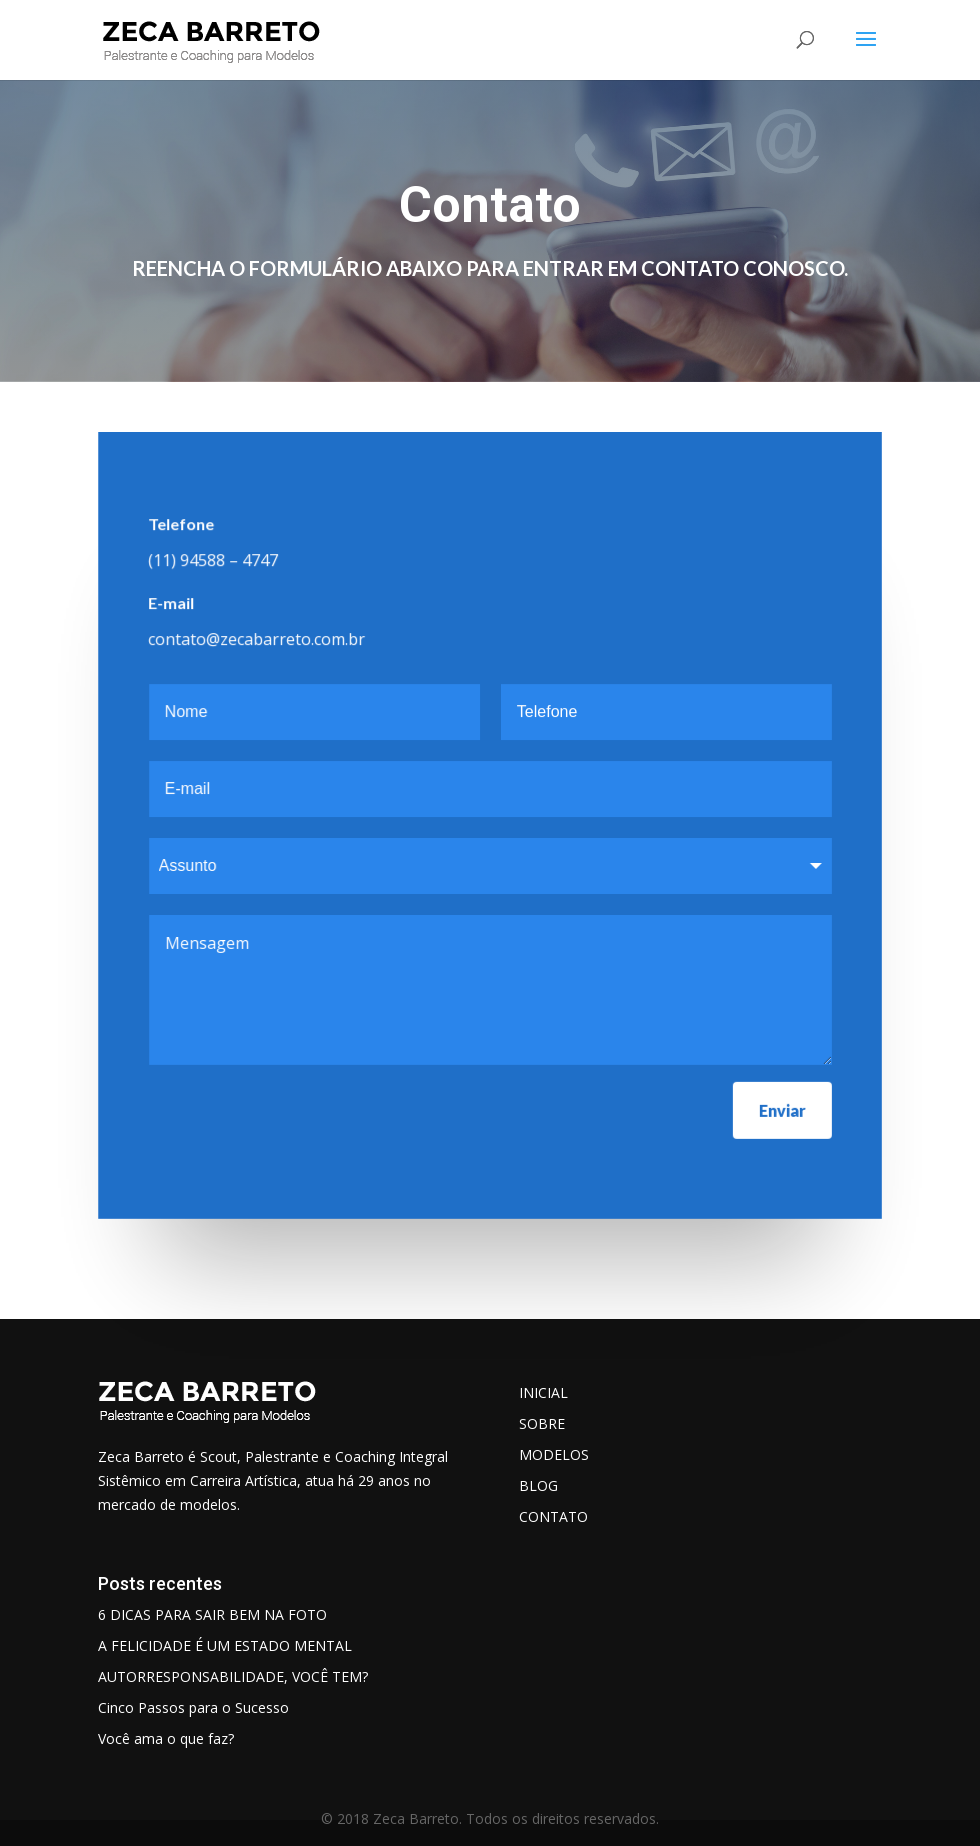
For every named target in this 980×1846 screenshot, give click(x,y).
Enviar (781, 1109)
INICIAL (543, 1392)
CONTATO (553, 1516)
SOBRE (542, 1423)
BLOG (538, 1485)
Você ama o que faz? (166, 1738)
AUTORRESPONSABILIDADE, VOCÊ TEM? (233, 1676)
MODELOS (554, 1454)
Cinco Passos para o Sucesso (193, 1707)
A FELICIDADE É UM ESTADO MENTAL (225, 1645)
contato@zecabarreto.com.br (257, 639)
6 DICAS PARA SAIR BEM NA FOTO (212, 1614)
